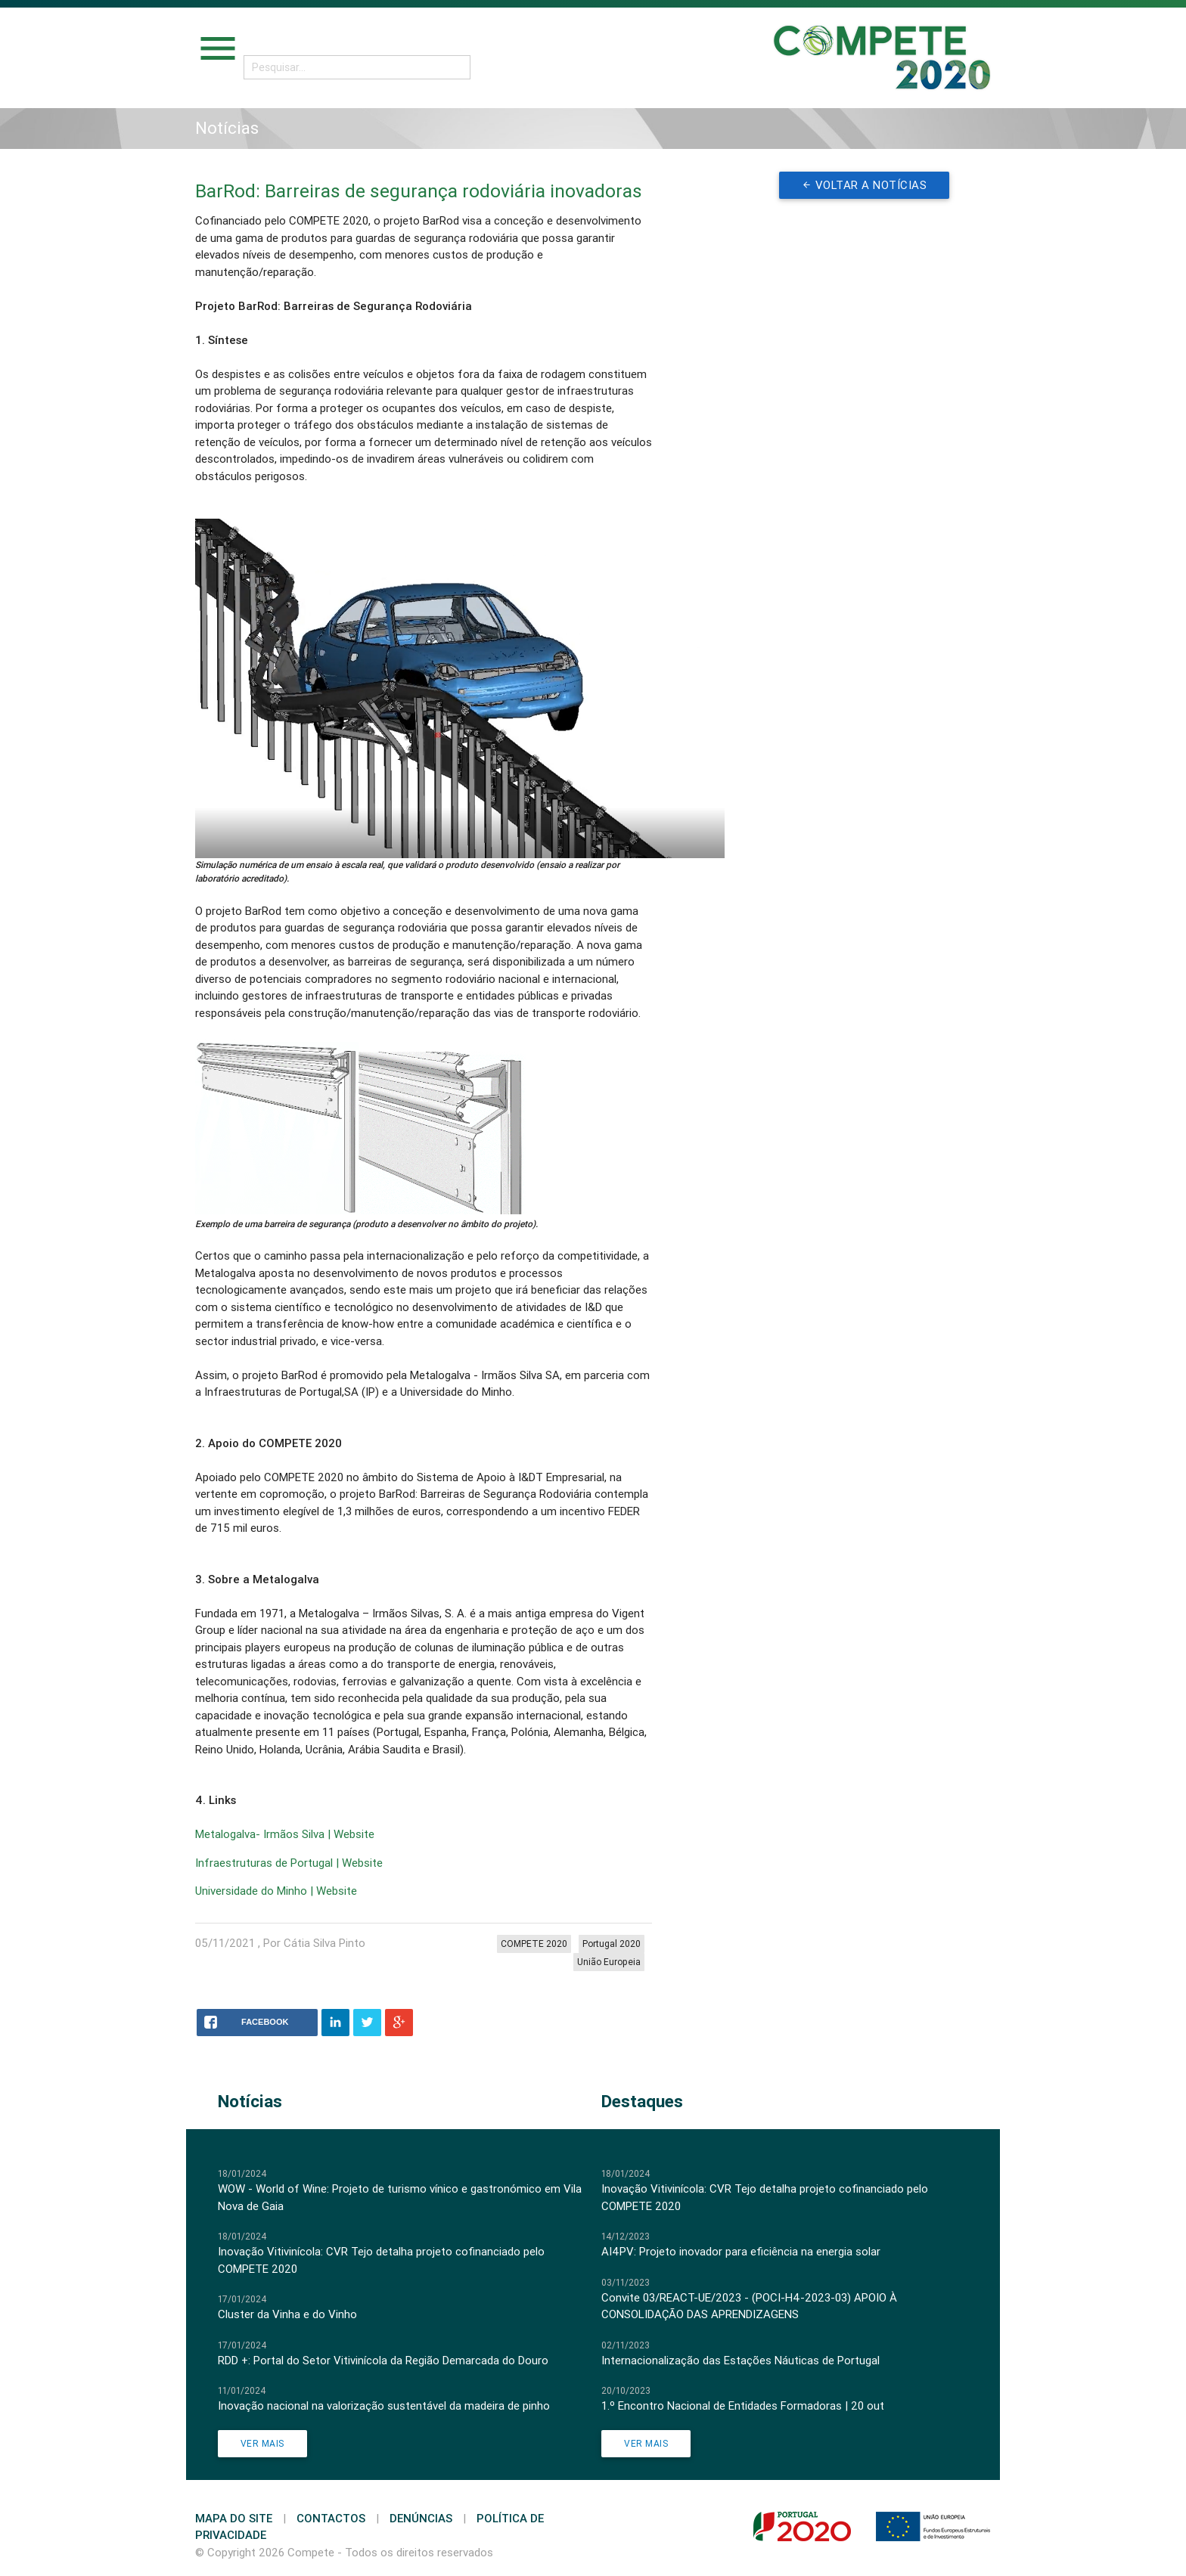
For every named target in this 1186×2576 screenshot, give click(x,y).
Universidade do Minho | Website (276, 1890)
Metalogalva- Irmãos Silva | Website (284, 1834)
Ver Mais (262, 2443)
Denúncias (421, 2518)
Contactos (330, 2518)
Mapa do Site (233, 2518)
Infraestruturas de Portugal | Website (289, 1862)
